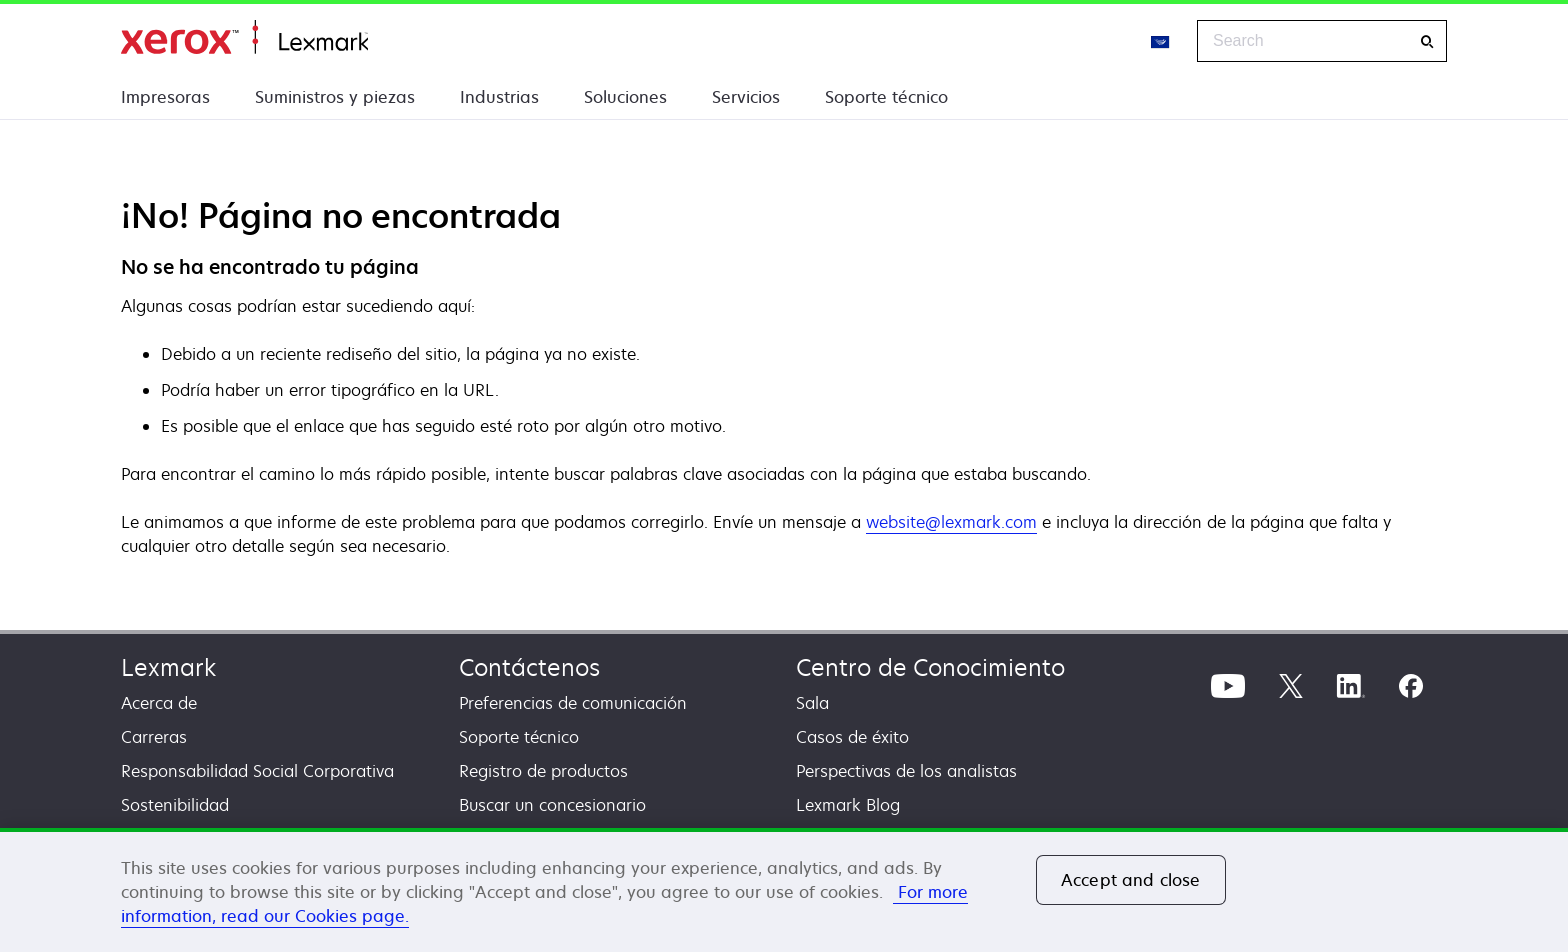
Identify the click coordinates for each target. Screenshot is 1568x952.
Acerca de (159, 703)
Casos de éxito (852, 737)
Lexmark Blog (848, 805)
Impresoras (165, 97)
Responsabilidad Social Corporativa (257, 771)
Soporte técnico (886, 97)
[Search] (1427, 41)
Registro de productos (543, 771)
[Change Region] (1161, 41)
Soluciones (625, 97)
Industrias (499, 97)
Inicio (244, 37)
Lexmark (168, 667)
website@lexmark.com (951, 522)
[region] (784, 890)
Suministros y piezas (335, 97)
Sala (812, 703)
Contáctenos (529, 667)
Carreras (154, 737)
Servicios (746, 97)
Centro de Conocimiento (930, 667)
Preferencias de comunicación (573, 703)
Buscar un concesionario (552, 805)
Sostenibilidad (175, 805)
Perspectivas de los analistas (906, 771)
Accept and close (1131, 880)
